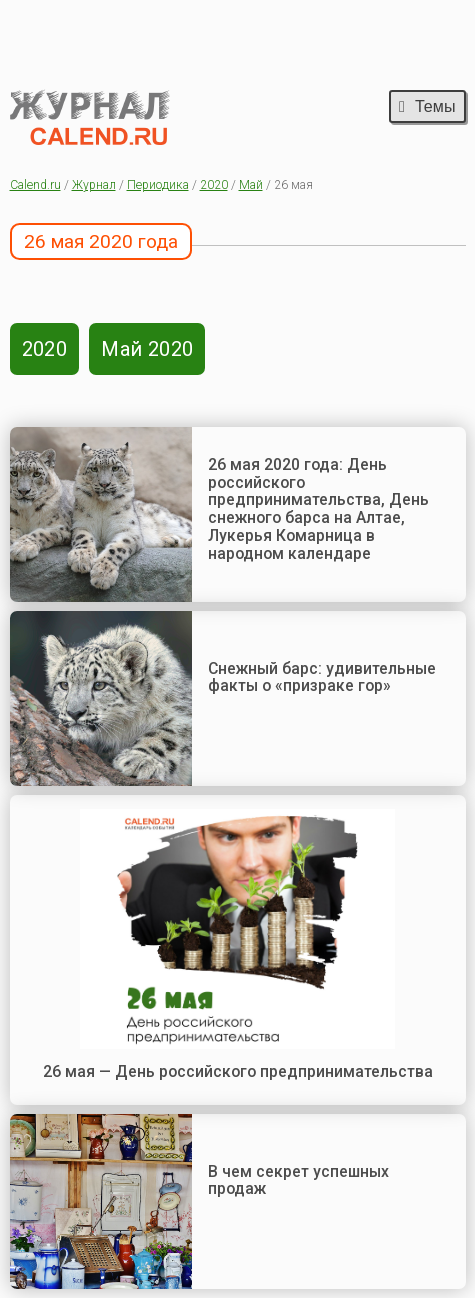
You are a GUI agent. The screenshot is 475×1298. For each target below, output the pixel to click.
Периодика (158, 185)
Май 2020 (147, 349)
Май (251, 185)
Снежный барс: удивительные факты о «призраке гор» (322, 677)
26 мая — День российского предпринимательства (238, 1071)
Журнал (94, 185)
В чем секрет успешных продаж (298, 1180)
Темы (427, 106)
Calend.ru (35, 185)
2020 (214, 185)
